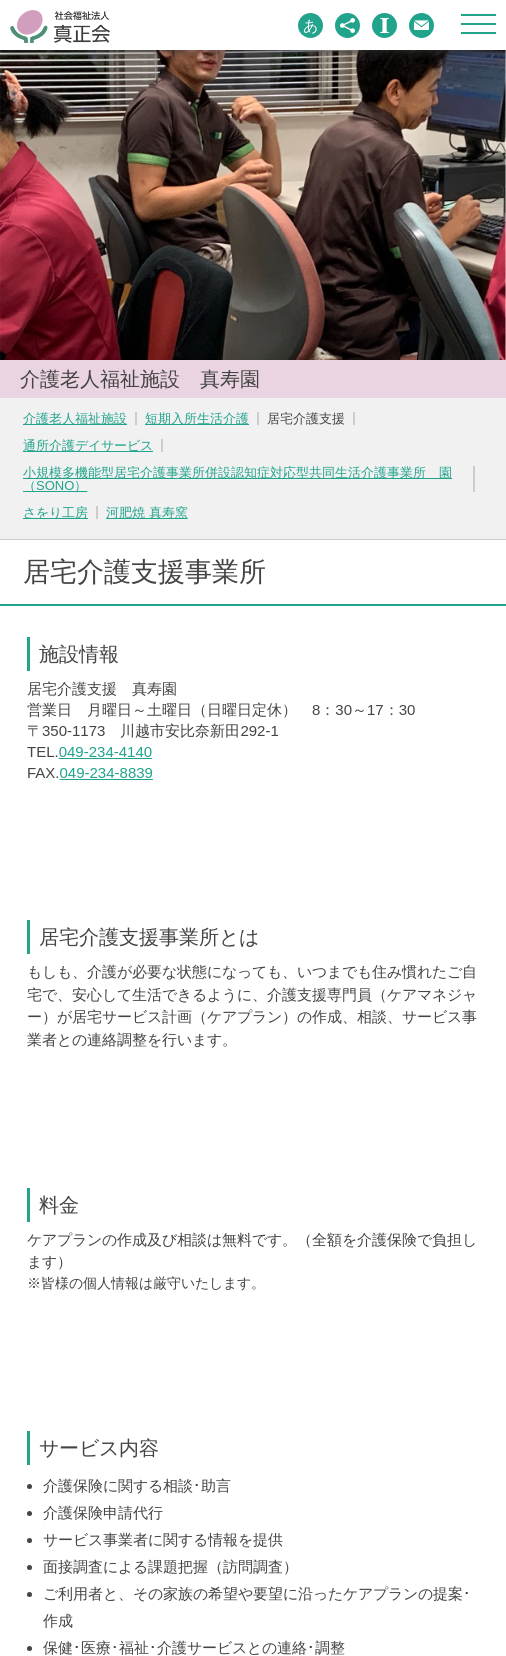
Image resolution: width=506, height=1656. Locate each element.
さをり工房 (55, 512)
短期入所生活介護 (197, 418)
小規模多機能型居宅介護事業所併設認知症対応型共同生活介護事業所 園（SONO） (237, 479)
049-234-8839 (106, 772)
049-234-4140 (105, 751)
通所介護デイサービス (88, 445)
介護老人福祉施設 (75, 418)
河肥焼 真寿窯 (147, 512)
